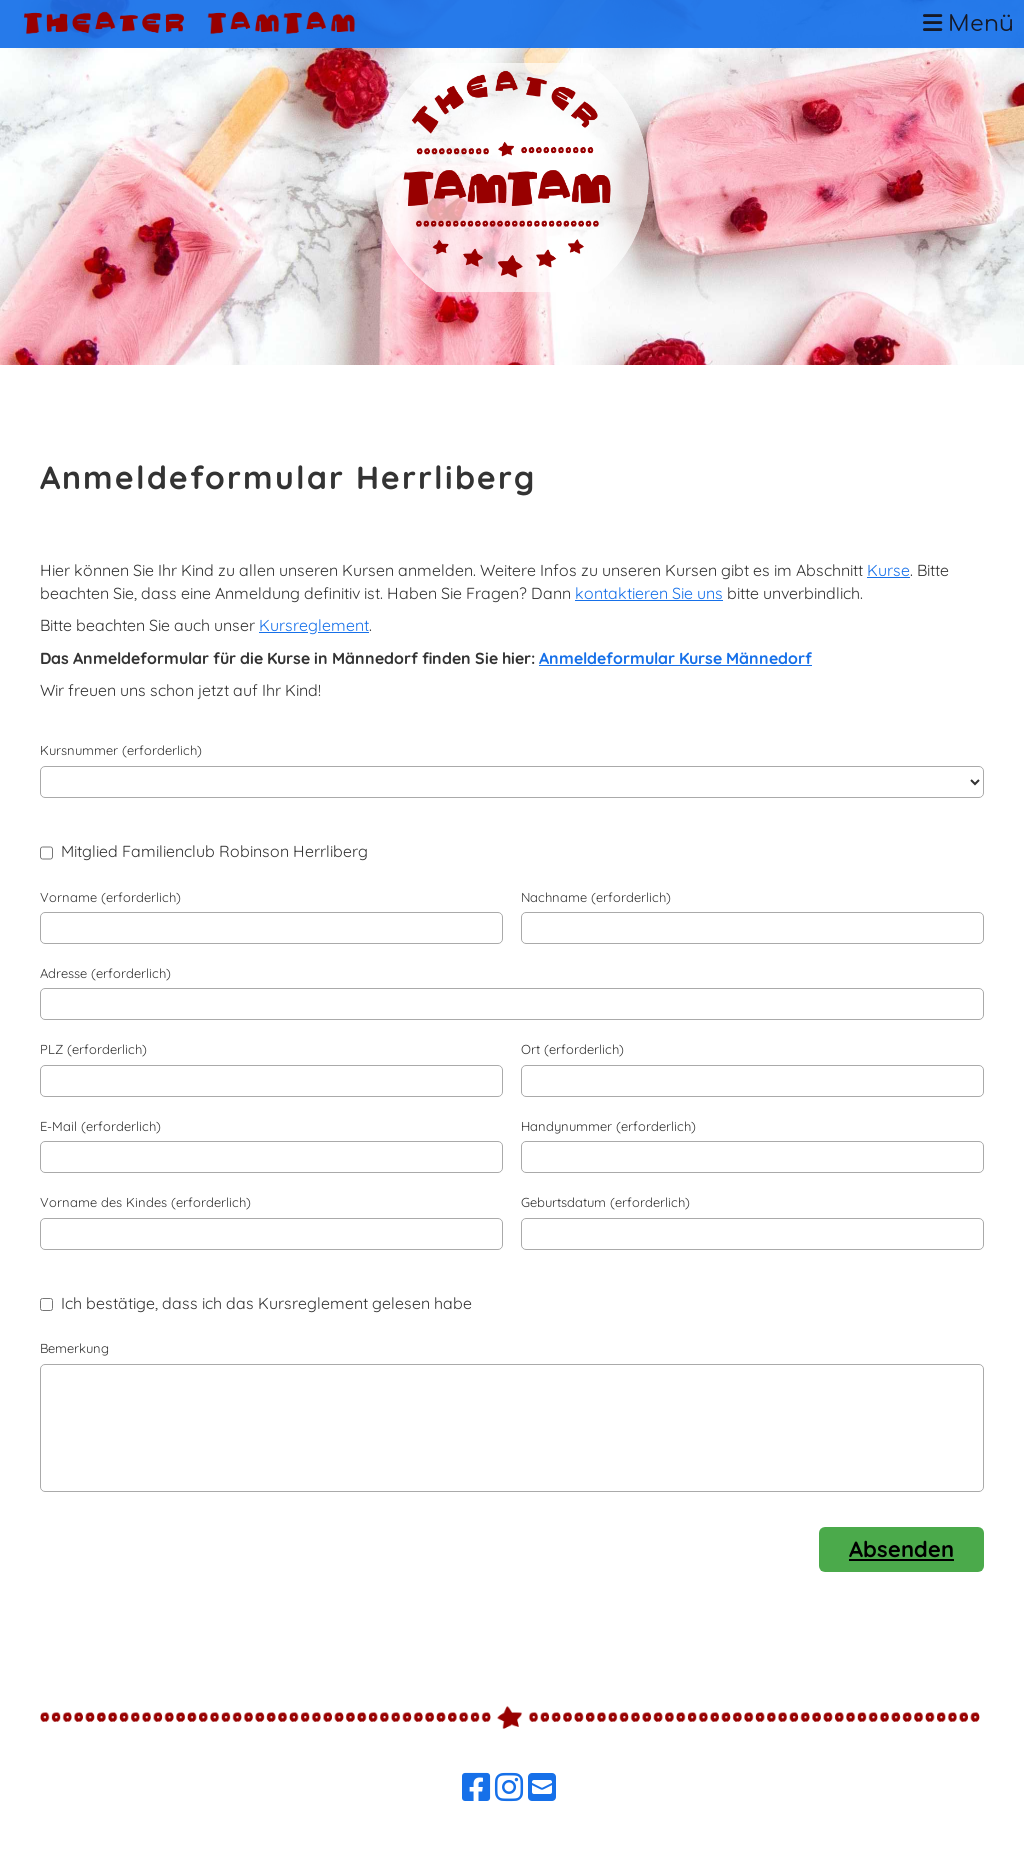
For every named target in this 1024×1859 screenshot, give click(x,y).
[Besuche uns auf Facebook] (476, 1787)
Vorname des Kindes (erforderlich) (145, 1202)
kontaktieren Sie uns (649, 593)
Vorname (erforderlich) (110, 897)
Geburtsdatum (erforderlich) (605, 1202)
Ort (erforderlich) (572, 1049)
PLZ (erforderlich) (93, 1049)
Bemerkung (74, 1348)
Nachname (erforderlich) (596, 897)
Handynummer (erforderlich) (608, 1126)
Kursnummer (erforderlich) (121, 750)
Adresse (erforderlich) (105, 973)
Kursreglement (314, 625)
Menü (968, 24)
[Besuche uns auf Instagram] (509, 1787)
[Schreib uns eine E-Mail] (542, 1787)
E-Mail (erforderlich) (100, 1126)
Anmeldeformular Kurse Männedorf (675, 658)
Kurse (888, 570)
